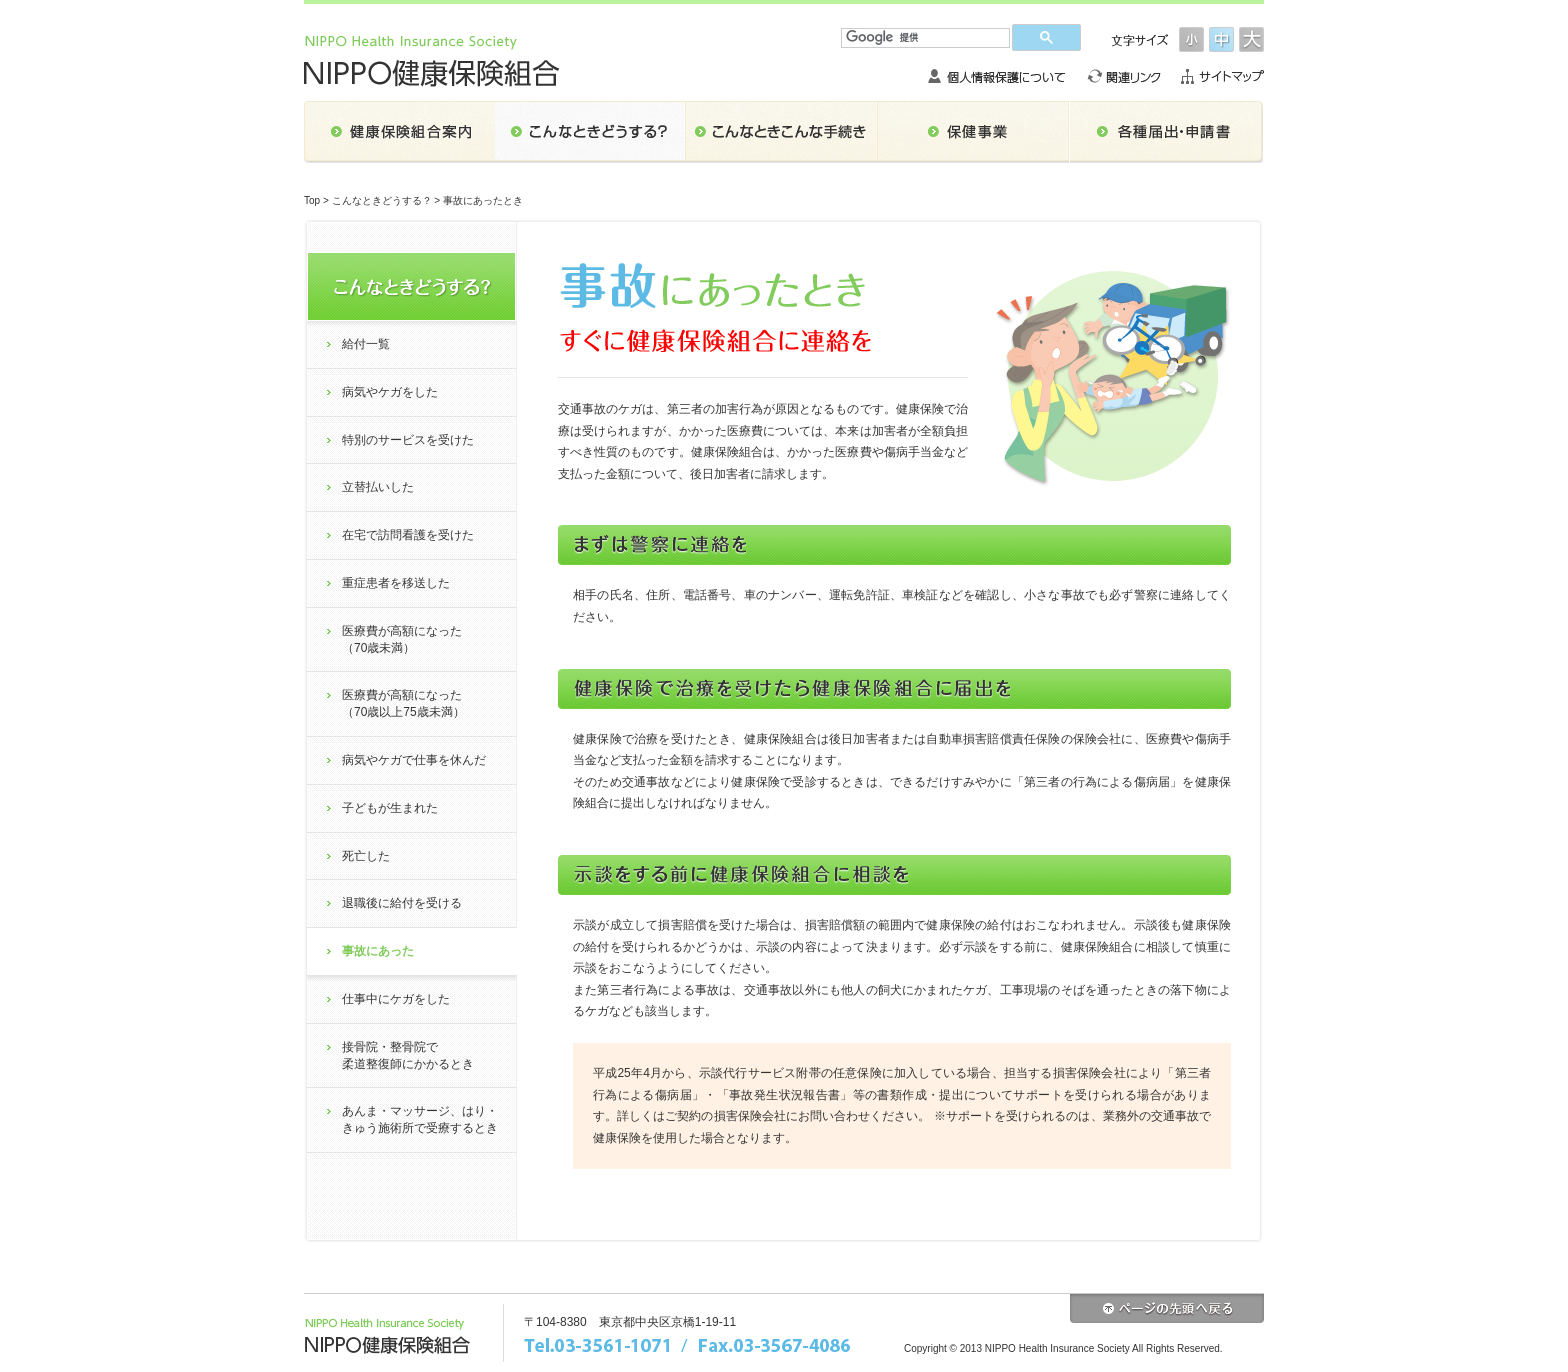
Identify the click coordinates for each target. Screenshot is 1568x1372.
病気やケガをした (390, 392)
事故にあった (378, 951)
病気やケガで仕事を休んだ (414, 760)
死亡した (366, 856)
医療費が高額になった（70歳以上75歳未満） (403, 703)
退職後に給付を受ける (402, 903)
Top (312, 200)
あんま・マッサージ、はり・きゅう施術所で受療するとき (420, 1119)
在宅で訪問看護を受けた (408, 535)
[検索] (926, 38)
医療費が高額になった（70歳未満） (402, 639)
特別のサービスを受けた (408, 440)
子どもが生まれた (390, 808)
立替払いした (378, 487)
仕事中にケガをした (396, 999)
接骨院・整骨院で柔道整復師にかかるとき (408, 1055)
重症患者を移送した (396, 583)
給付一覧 (366, 344)
